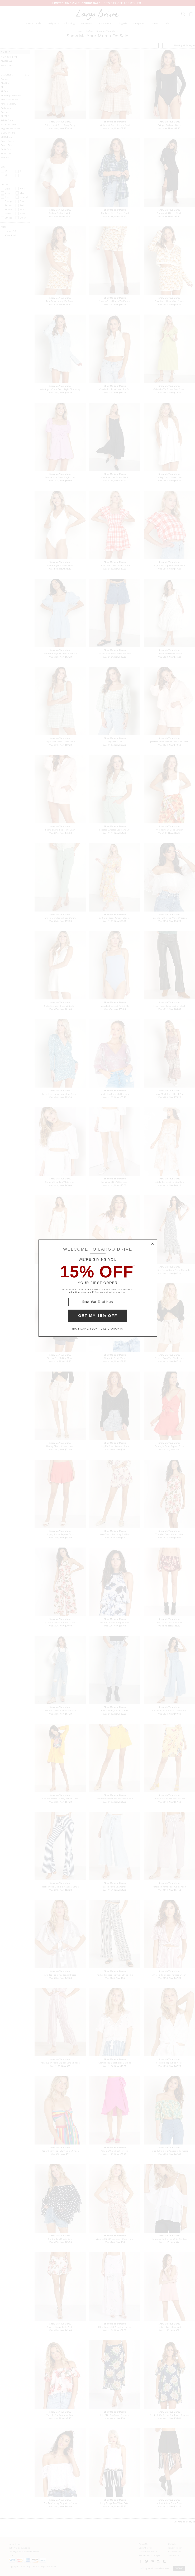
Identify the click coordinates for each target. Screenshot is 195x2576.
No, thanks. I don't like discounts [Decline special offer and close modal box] (97, 1329)
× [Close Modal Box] (152, 1243)
